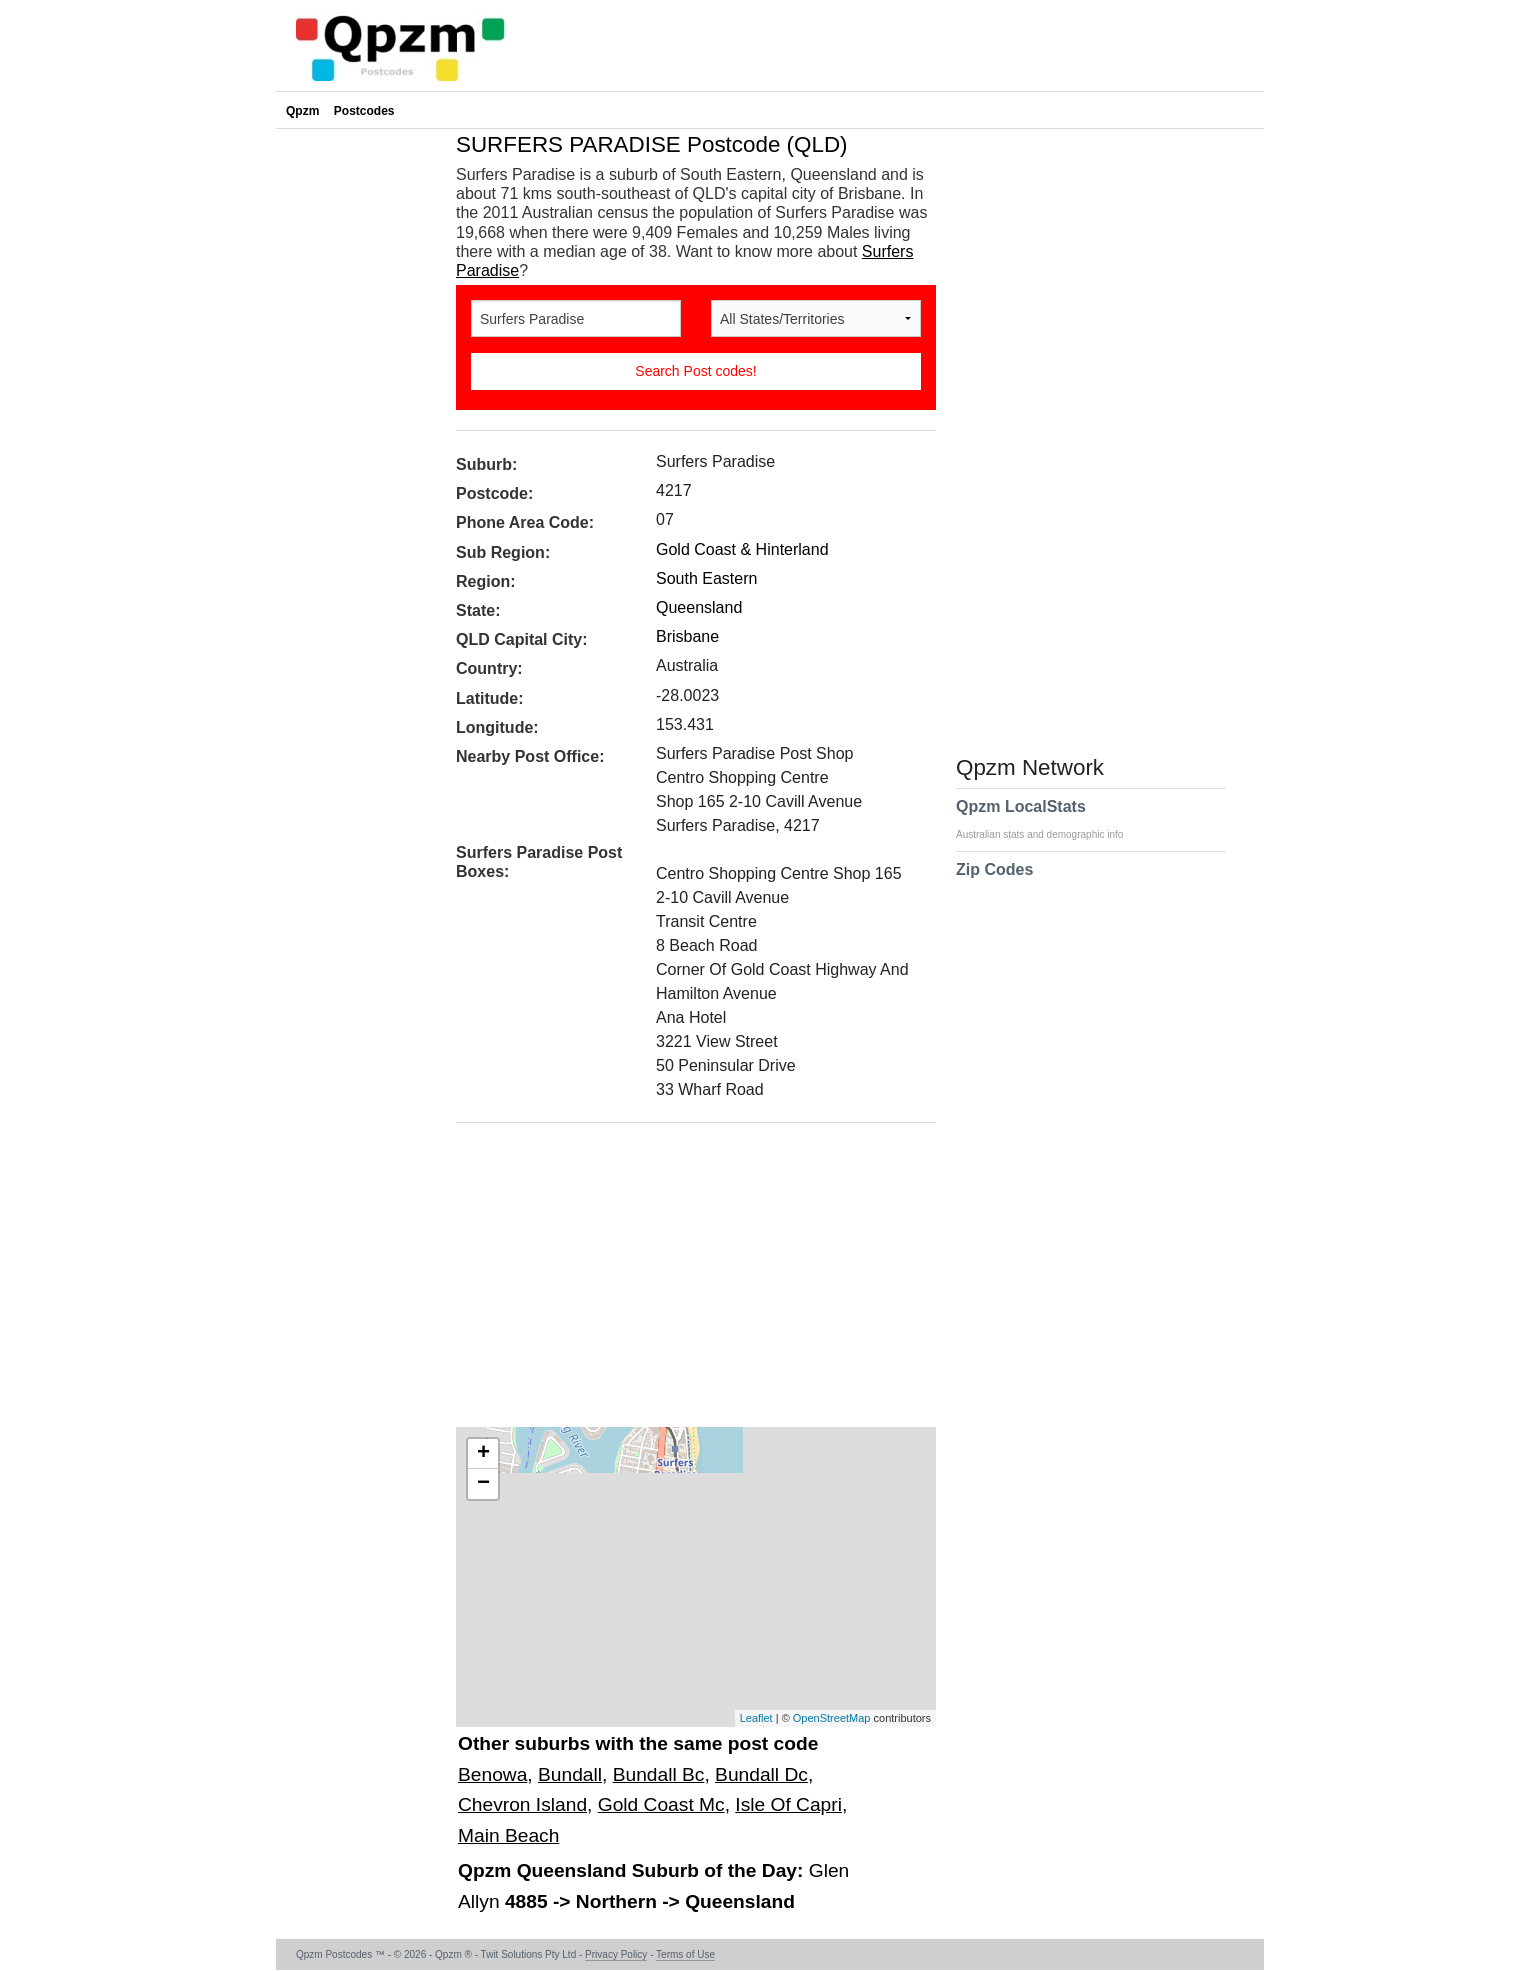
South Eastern (706, 578)
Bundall (570, 1774)
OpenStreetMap (832, 1718)
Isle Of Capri (788, 1804)
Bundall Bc (659, 1774)
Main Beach (508, 1835)
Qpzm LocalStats (1049, 819)
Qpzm (302, 111)
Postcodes (364, 111)
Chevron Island (522, 1804)
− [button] (483, 1484)
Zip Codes (994, 882)
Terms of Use (685, 1954)
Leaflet (756, 1718)
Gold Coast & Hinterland (742, 549)
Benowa (492, 1774)
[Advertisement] (686, 1282)
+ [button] (483, 1454)
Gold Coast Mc (661, 1804)
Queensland (699, 607)
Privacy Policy (616, 1954)
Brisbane (687, 636)
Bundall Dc (761, 1774)
